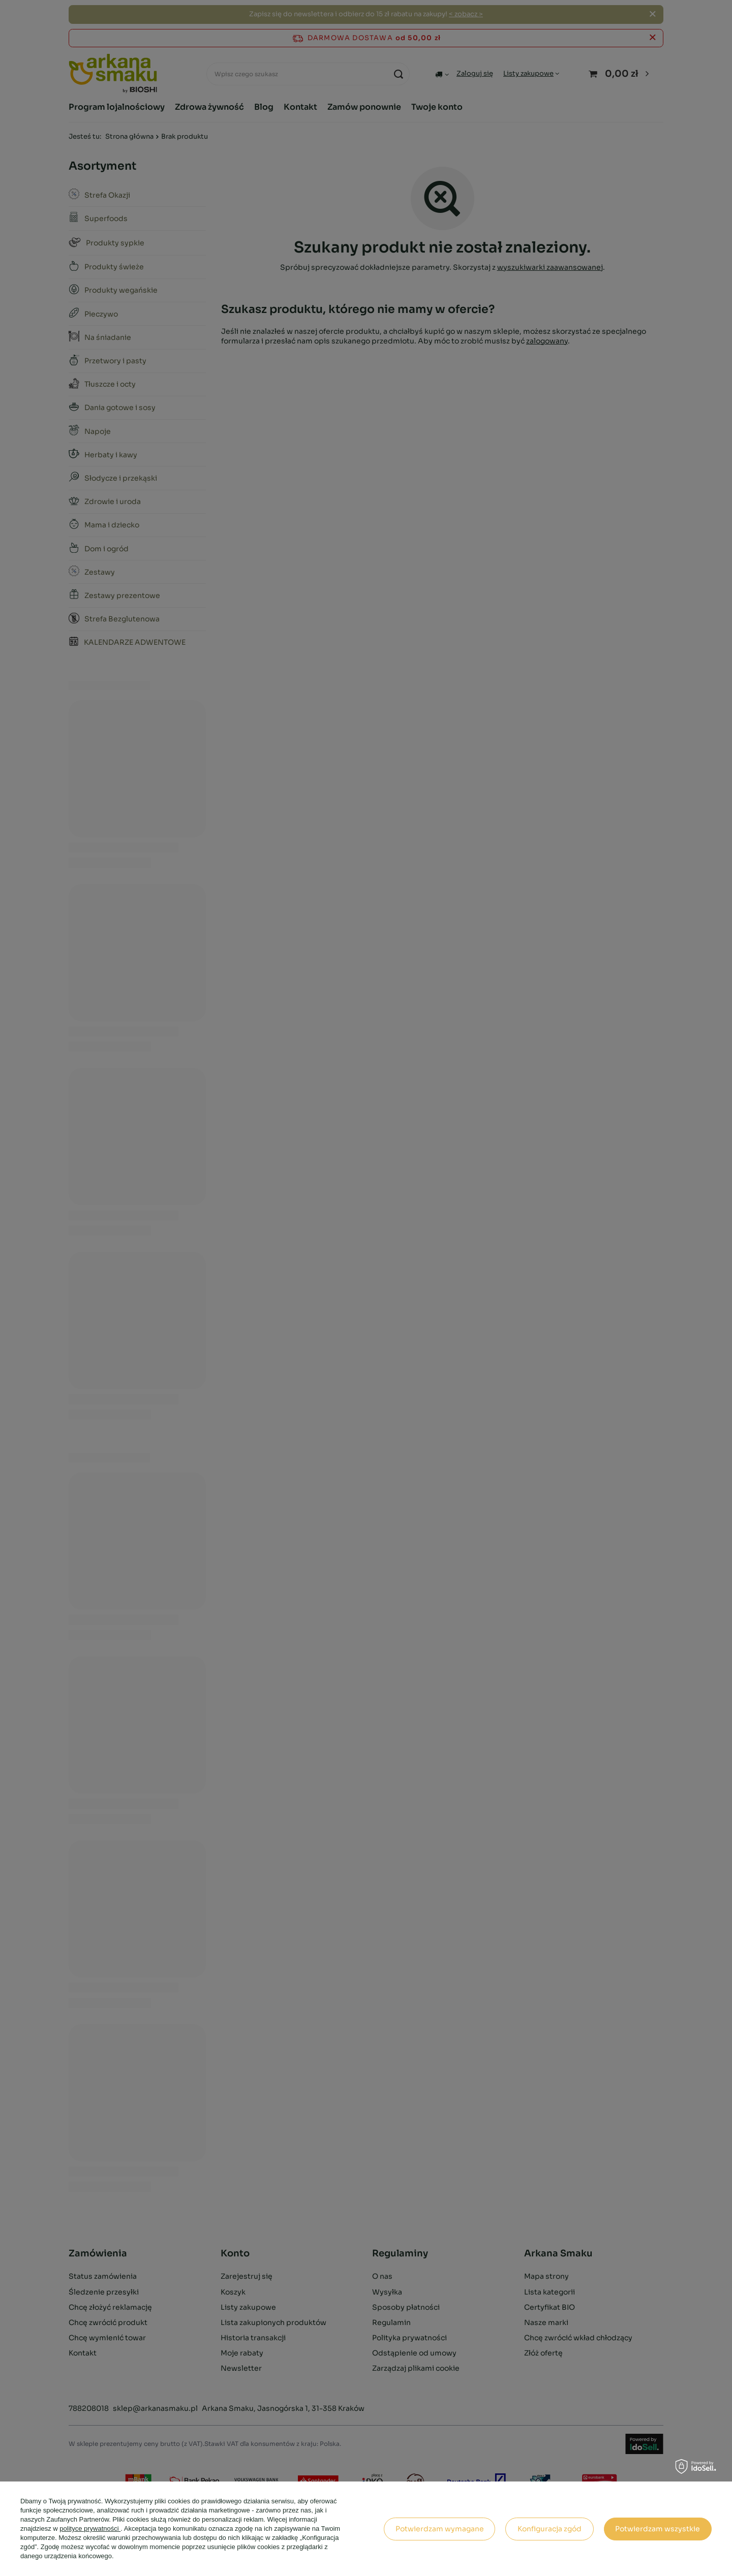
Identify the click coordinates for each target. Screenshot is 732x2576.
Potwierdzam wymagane (439, 2528)
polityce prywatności (89, 2528)
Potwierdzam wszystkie (657, 2528)
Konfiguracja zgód (549, 2528)
